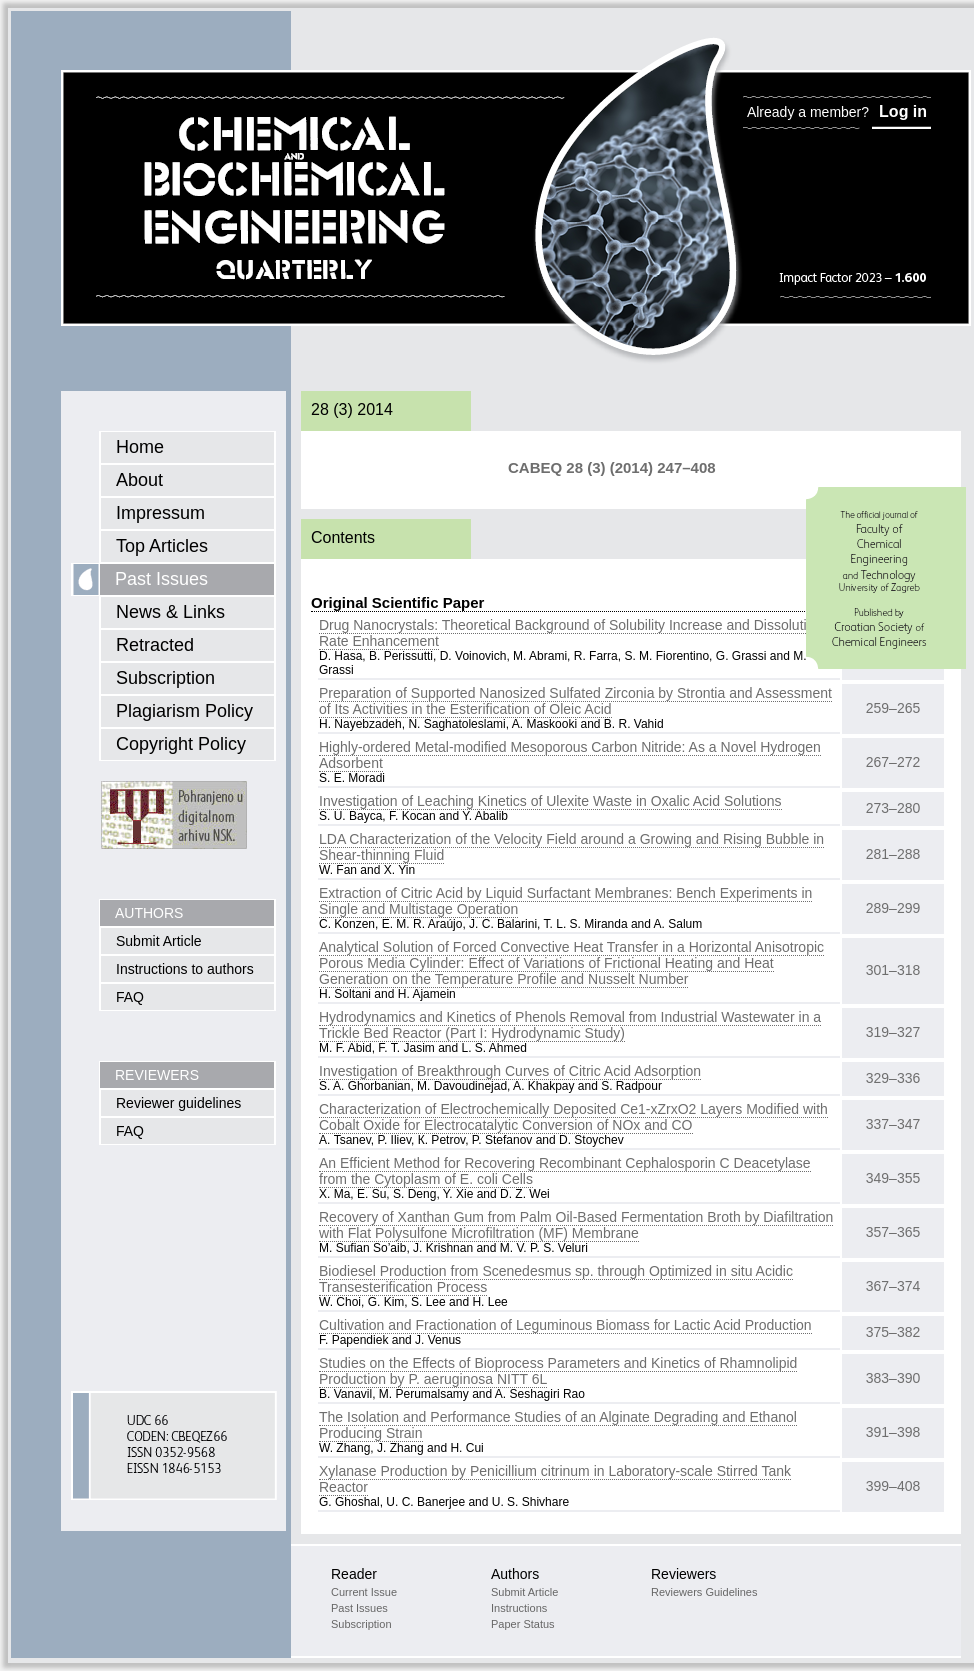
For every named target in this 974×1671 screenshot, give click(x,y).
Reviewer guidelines (178, 1103)
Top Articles (162, 546)
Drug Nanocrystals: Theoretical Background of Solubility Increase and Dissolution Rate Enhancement (570, 633)
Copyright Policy (181, 744)
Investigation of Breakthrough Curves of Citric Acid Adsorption (510, 1071)
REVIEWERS (157, 1075)
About (139, 480)
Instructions (519, 1608)
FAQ (130, 997)
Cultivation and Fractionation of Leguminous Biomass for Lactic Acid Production (565, 1325)
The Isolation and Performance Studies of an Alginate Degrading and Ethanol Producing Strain (558, 1425)
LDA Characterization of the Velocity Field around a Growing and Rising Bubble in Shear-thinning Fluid (571, 847)
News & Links (170, 612)
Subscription (165, 678)
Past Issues (161, 579)
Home (140, 447)
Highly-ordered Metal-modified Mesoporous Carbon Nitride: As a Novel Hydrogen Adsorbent (570, 755)
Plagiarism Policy (184, 711)
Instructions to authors (185, 969)
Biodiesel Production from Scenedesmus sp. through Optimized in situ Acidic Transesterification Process (556, 1279)
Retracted (155, 645)
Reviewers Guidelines (704, 1592)
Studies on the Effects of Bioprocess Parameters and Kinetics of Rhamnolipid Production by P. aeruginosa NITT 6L (558, 1371)
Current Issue (364, 1592)
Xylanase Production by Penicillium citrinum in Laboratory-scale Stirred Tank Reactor (555, 1479)
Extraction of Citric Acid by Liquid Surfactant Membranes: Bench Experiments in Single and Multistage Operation (565, 901)
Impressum (160, 513)
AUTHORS (149, 913)
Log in (903, 111)
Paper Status (523, 1624)
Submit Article (159, 941)
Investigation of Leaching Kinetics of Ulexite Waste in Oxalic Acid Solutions (550, 801)
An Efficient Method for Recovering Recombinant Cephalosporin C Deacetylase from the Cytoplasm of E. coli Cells (565, 1171)
